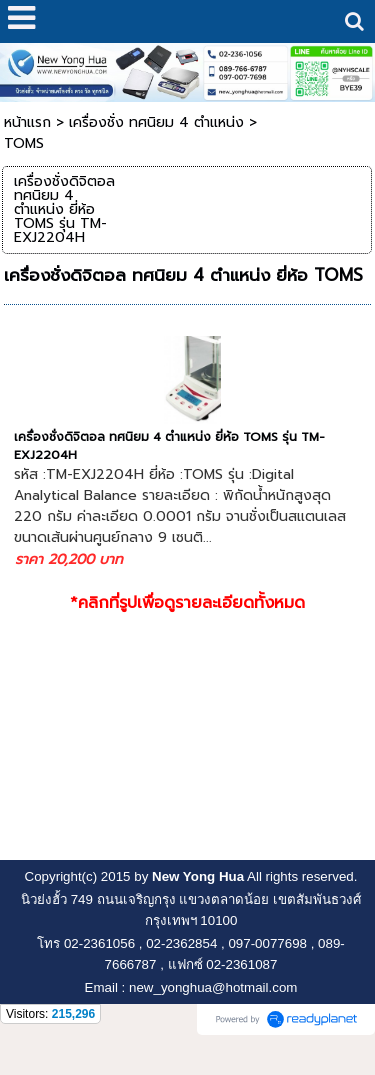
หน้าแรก (27, 122)
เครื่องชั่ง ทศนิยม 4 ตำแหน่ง (156, 122)
